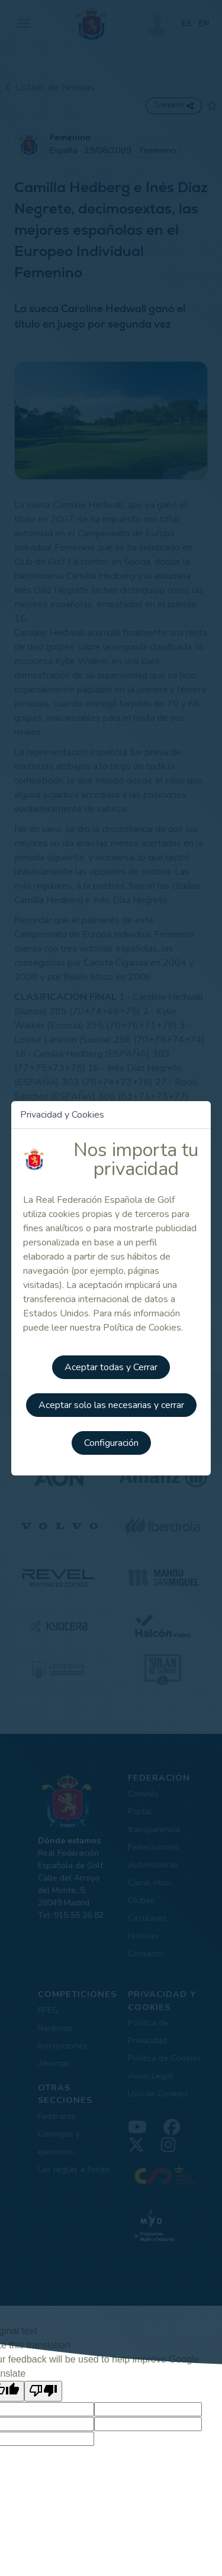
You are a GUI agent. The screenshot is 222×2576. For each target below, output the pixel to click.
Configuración (111, 1442)
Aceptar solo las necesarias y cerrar (111, 1405)
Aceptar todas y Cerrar (111, 1367)
